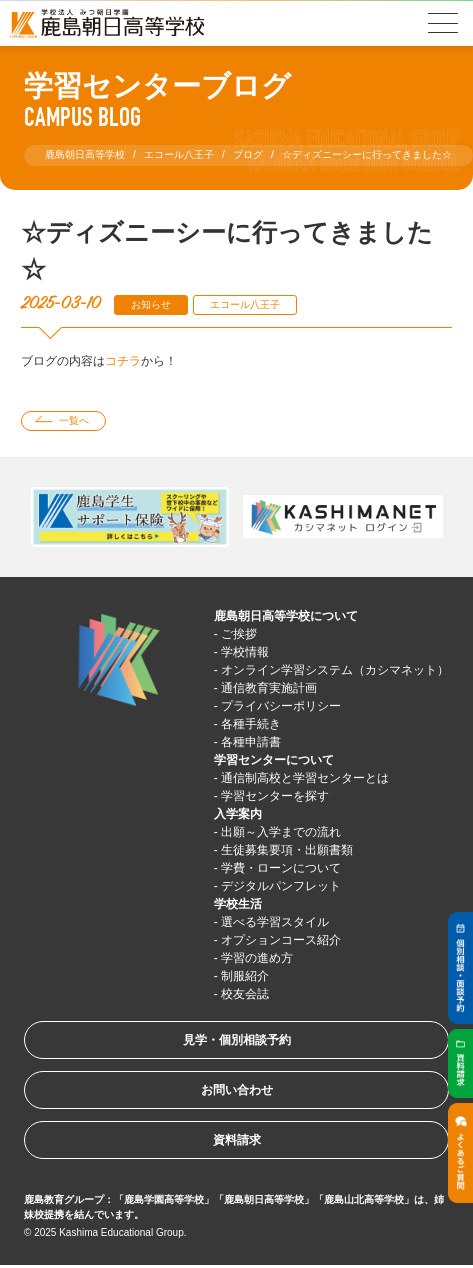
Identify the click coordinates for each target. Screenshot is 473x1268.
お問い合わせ (237, 1090)
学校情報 (245, 652)
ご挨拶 (239, 634)
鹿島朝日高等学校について (286, 616)
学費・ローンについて (281, 868)
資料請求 (237, 1140)
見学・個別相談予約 (237, 1040)
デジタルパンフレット (281, 886)
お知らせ (151, 304)
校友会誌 (245, 994)
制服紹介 (245, 976)
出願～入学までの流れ (281, 832)
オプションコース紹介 (281, 940)
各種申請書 (251, 742)
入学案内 (238, 814)
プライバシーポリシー (281, 706)
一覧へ (74, 420)
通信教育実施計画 (269, 688)
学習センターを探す (275, 796)
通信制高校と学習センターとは (305, 778)
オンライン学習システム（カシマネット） (335, 670)
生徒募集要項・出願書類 (287, 850)
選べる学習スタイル (275, 922)
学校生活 (238, 904)
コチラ (123, 361)
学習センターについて (274, 760)
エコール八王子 (245, 304)
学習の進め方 (257, 958)
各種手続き (251, 724)
